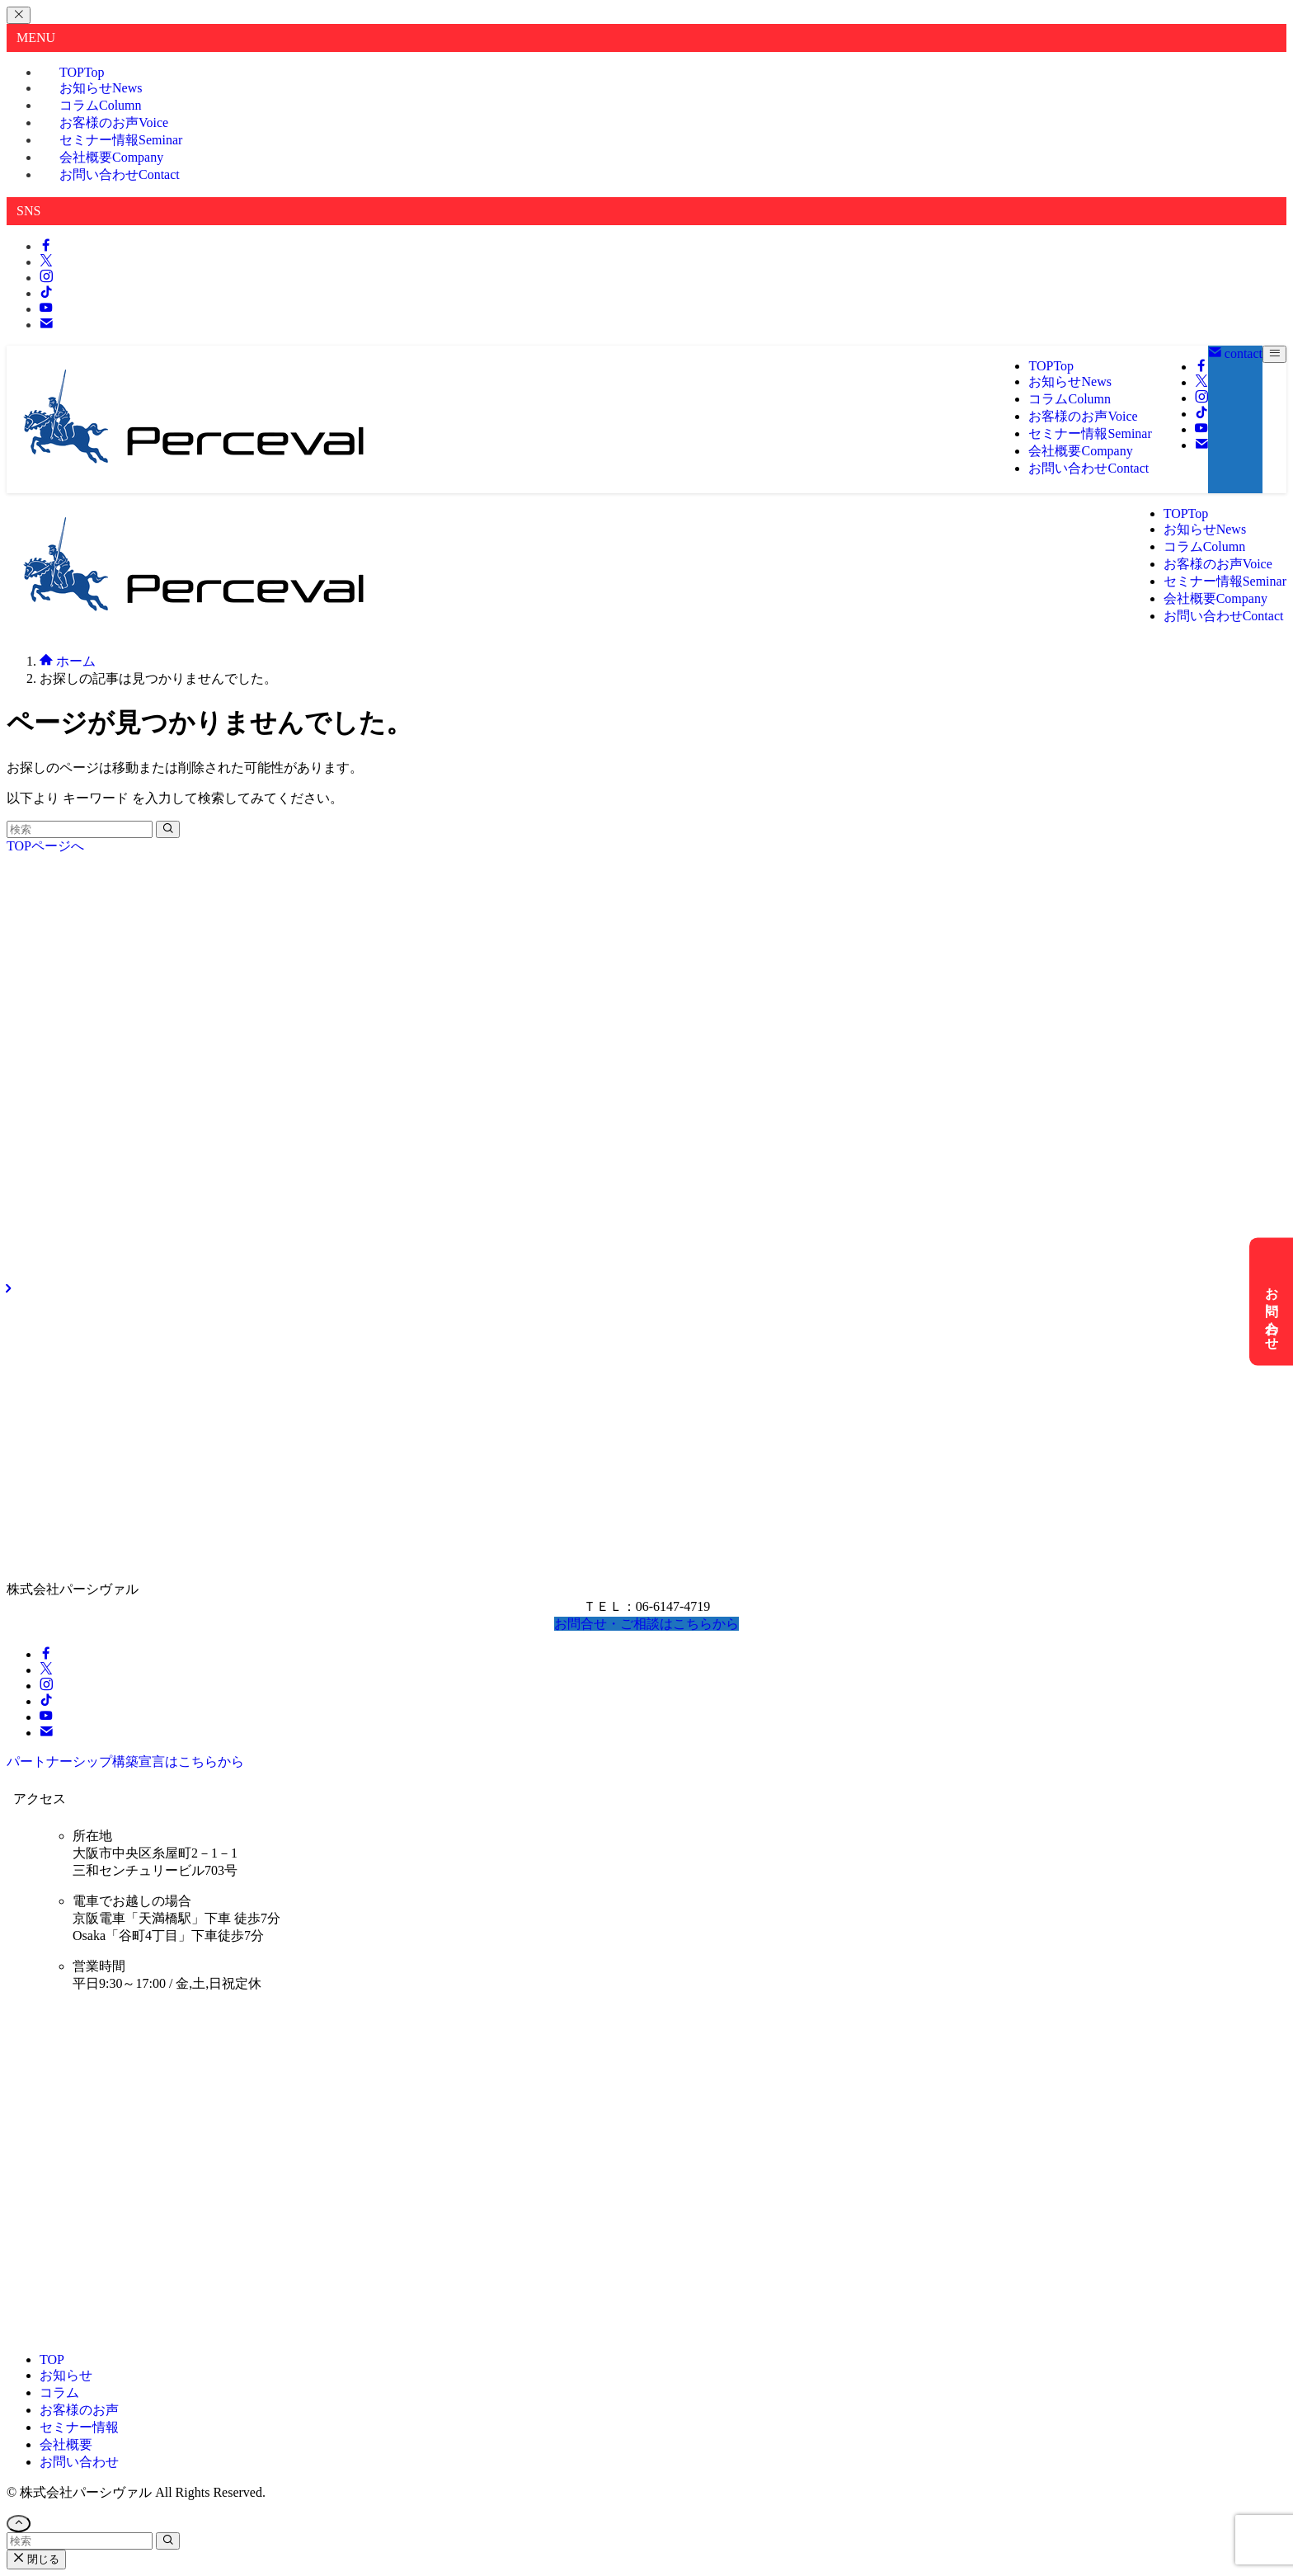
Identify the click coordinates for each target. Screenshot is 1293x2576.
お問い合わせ (119, 174)
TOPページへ (45, 846)
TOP (52, 2359)
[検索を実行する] (168, 829)
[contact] (46, 325)
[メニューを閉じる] (19, 15)
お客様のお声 (79, 2410)
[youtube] (46, 309)
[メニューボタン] (1274, 354)
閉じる (36, 2559)
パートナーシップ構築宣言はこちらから (125, 1761)
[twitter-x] (46, 262)
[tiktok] (46, 293)
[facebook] (46, 246)
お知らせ (66, 2375)
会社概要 (66, 2444)
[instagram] (46, 278)
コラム (59, 2392)
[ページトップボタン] (19, 2523)
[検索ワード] (80, 829)
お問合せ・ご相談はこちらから (646, 1624)
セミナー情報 (79, 2427)
